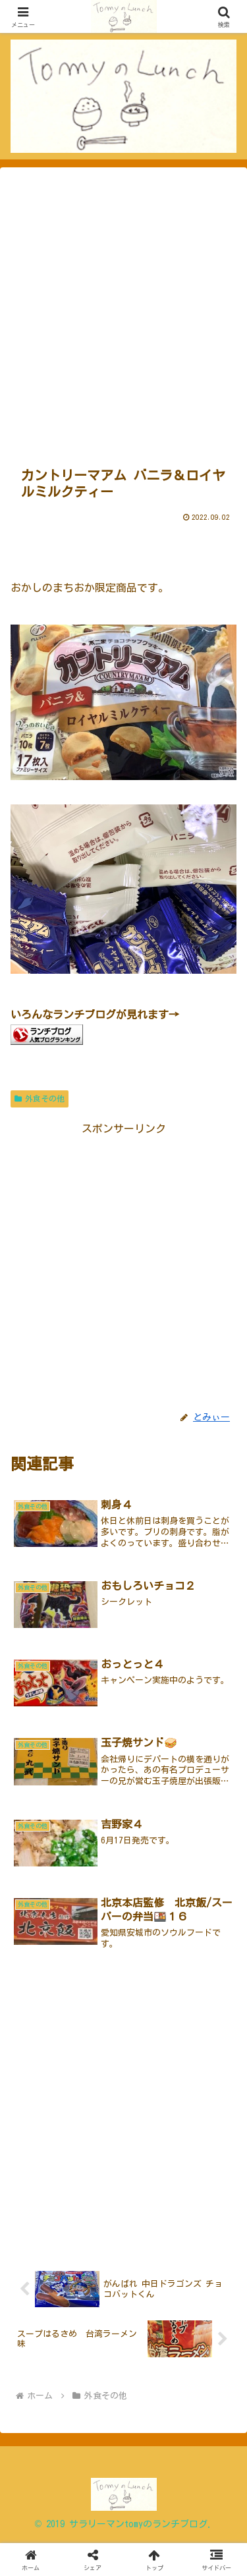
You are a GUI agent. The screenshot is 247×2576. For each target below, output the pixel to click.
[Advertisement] (123, 311)
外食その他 (39, 1098)
